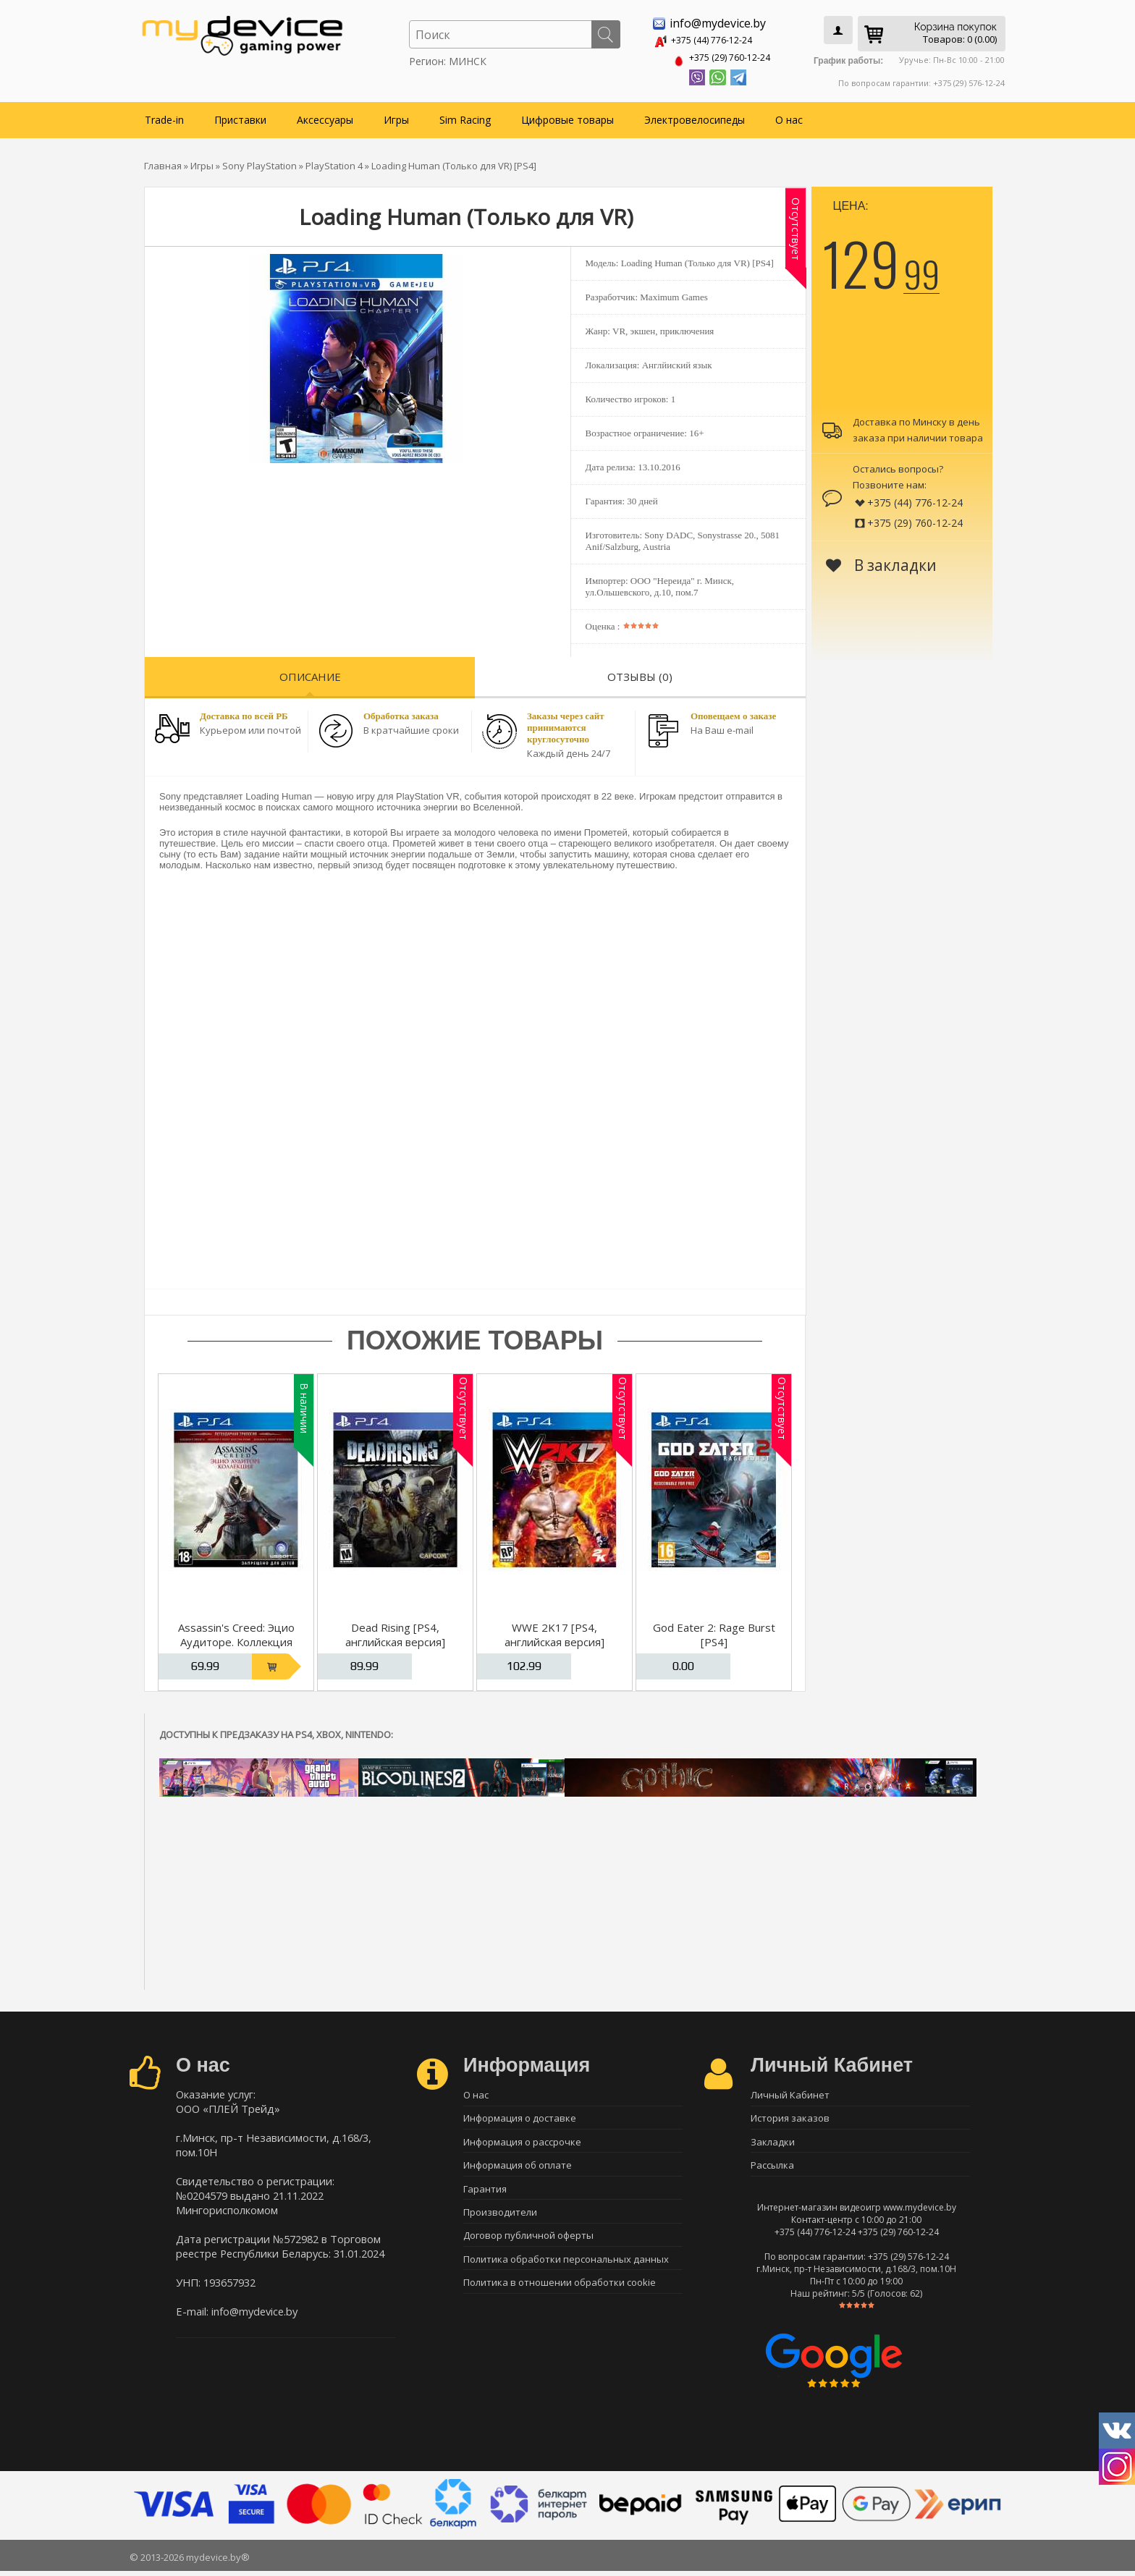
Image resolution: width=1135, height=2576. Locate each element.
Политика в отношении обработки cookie (559, 2294)
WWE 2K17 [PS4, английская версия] (554, 1631)
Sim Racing (465, 117)
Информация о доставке (519, 2117)
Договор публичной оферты (528, 2243)
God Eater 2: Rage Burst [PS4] (714, 1631)
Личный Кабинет (790, 2091)
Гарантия (485, 2193)
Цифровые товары (567, 117)
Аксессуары (325, 117)
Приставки (240, 117)
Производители (500, 2218)
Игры (396, 117)
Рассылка (772, 2167)
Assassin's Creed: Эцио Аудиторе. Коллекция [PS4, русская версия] (236, 1639)
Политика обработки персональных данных (566, 2269)
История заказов (790, 2117)
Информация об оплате (517, 2167)
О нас (789, 117)
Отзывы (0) (639, 673)
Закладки (773, 2142)
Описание (310, 673)
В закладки (881, 562)
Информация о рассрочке (522, 2142)
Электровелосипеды (694, 117)
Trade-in (164, 117)
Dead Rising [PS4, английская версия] (395, 1631)
